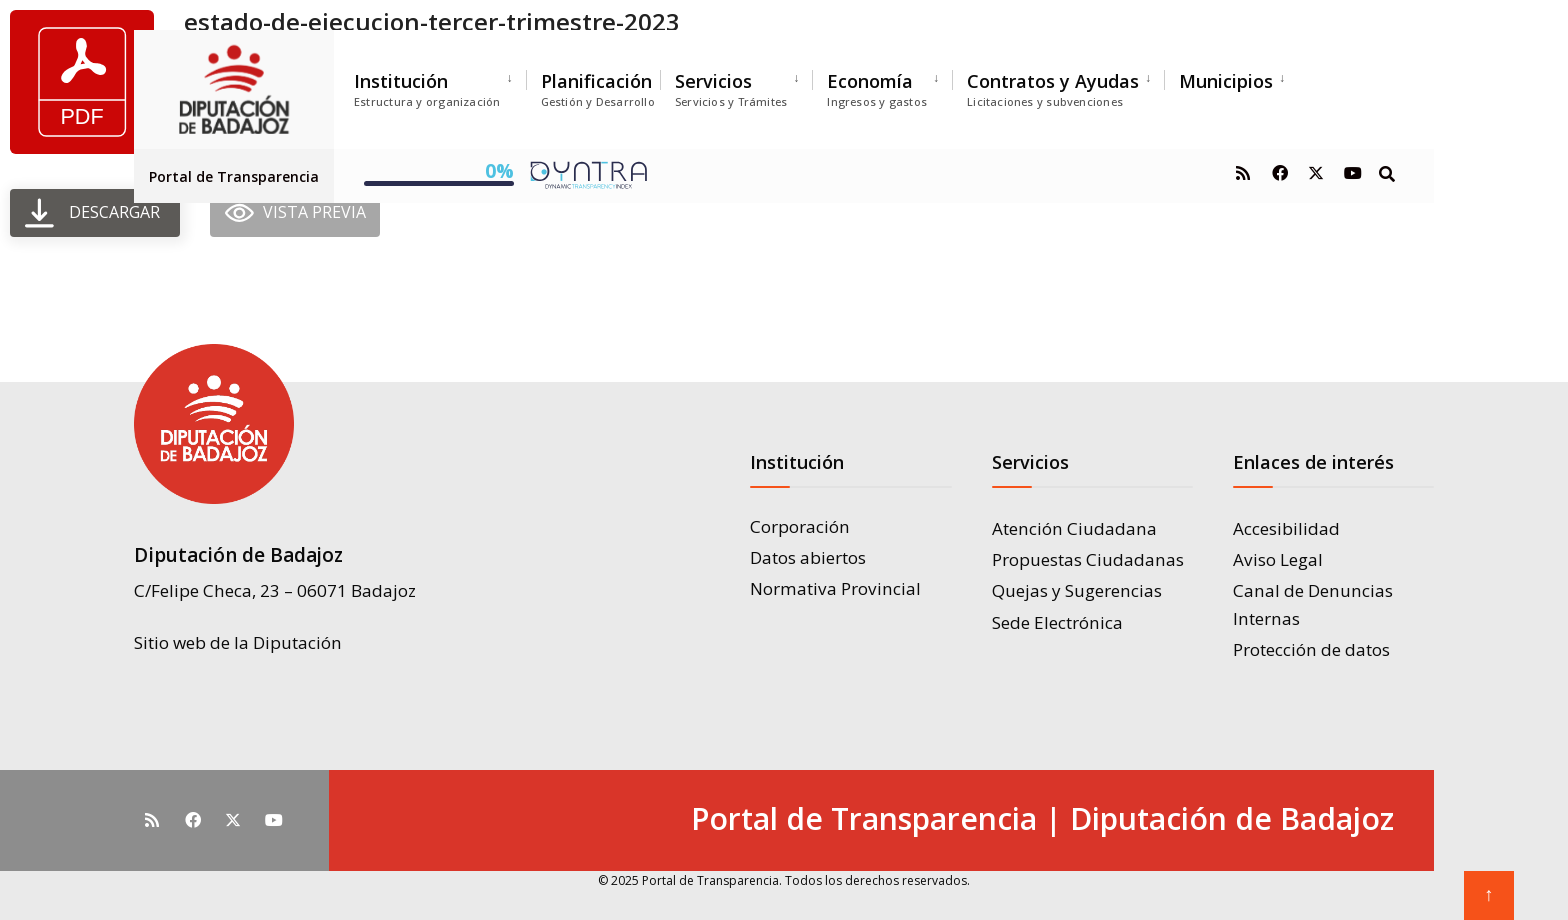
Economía (877, 89)
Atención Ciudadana (1074, 528)
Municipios (1226, 81)
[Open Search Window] (1386, 172)
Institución (427, 89)
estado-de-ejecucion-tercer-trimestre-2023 (432, 21)
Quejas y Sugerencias (1077, 590)
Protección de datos (1311, 649)
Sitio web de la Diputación (238, 640)
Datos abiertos (808, 557)
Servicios (731, 89)
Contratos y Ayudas (1053, 89)
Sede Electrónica (1057, 622)
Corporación (800, 526)
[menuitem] (440, 85)
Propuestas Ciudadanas (1088, 559)
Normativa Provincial (835, 588)
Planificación (598, 89)
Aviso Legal (1278, 559)
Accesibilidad (1286, 528)
